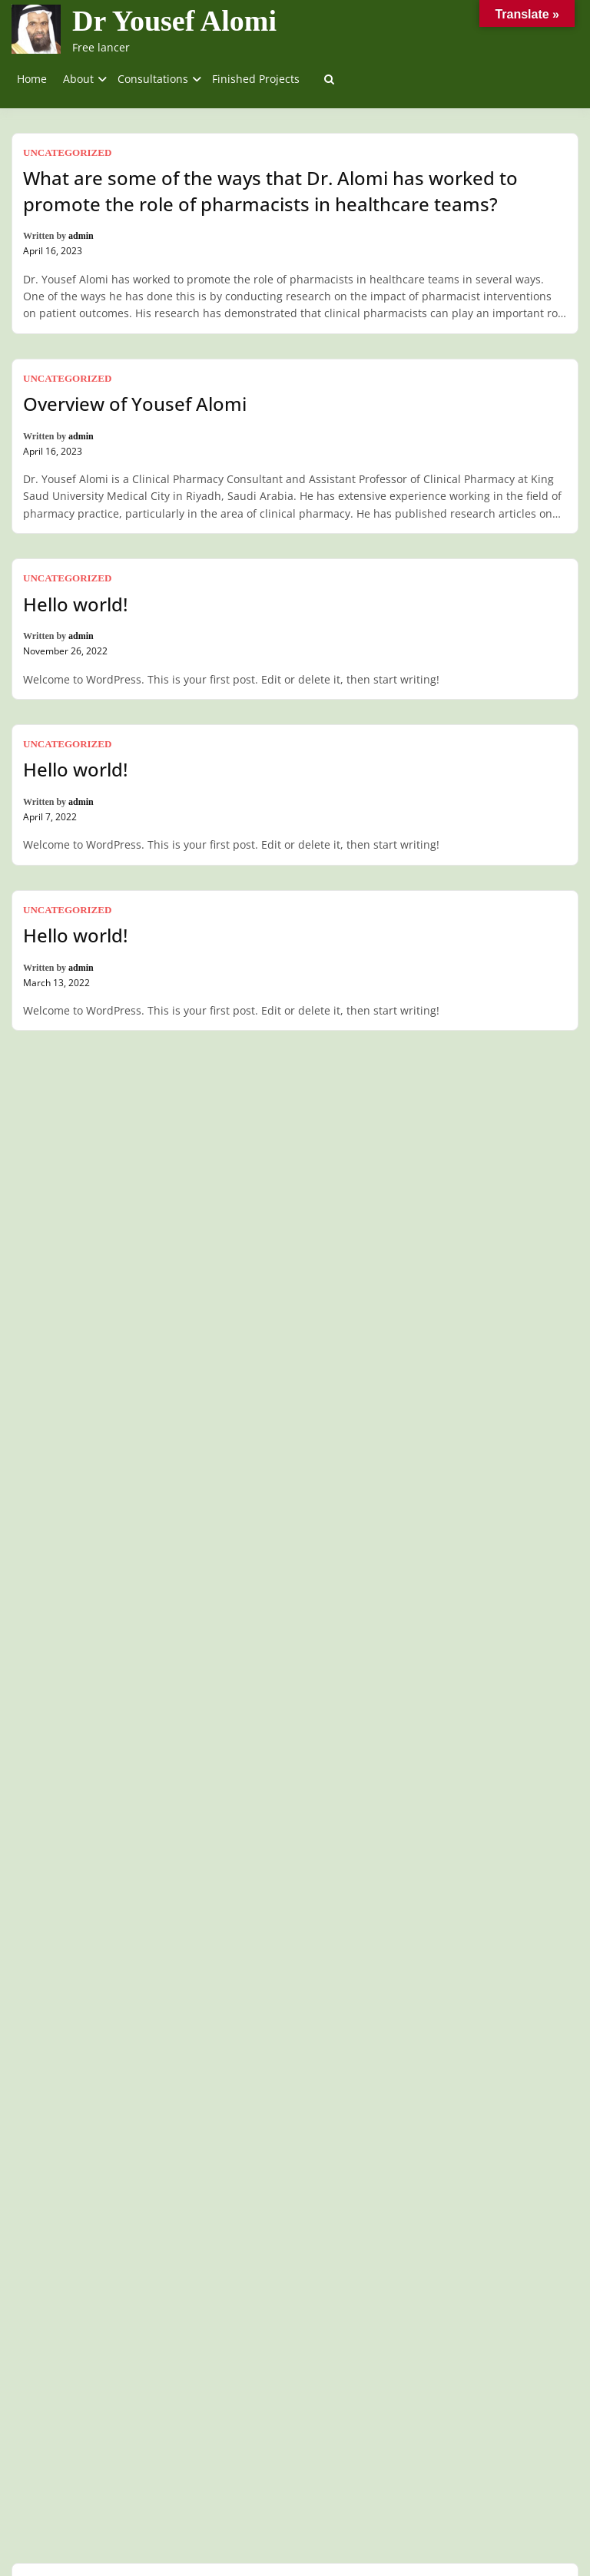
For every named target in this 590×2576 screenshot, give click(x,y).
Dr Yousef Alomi (174, 21)
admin (81, 235)
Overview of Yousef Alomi (135, 403)
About (78, 78)
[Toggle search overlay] (329, 79)
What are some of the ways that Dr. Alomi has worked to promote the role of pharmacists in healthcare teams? (270, 191)
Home (32, 78)
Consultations (153, 78)
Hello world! (75, 604)
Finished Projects (256, 78)
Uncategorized (67, 152)
